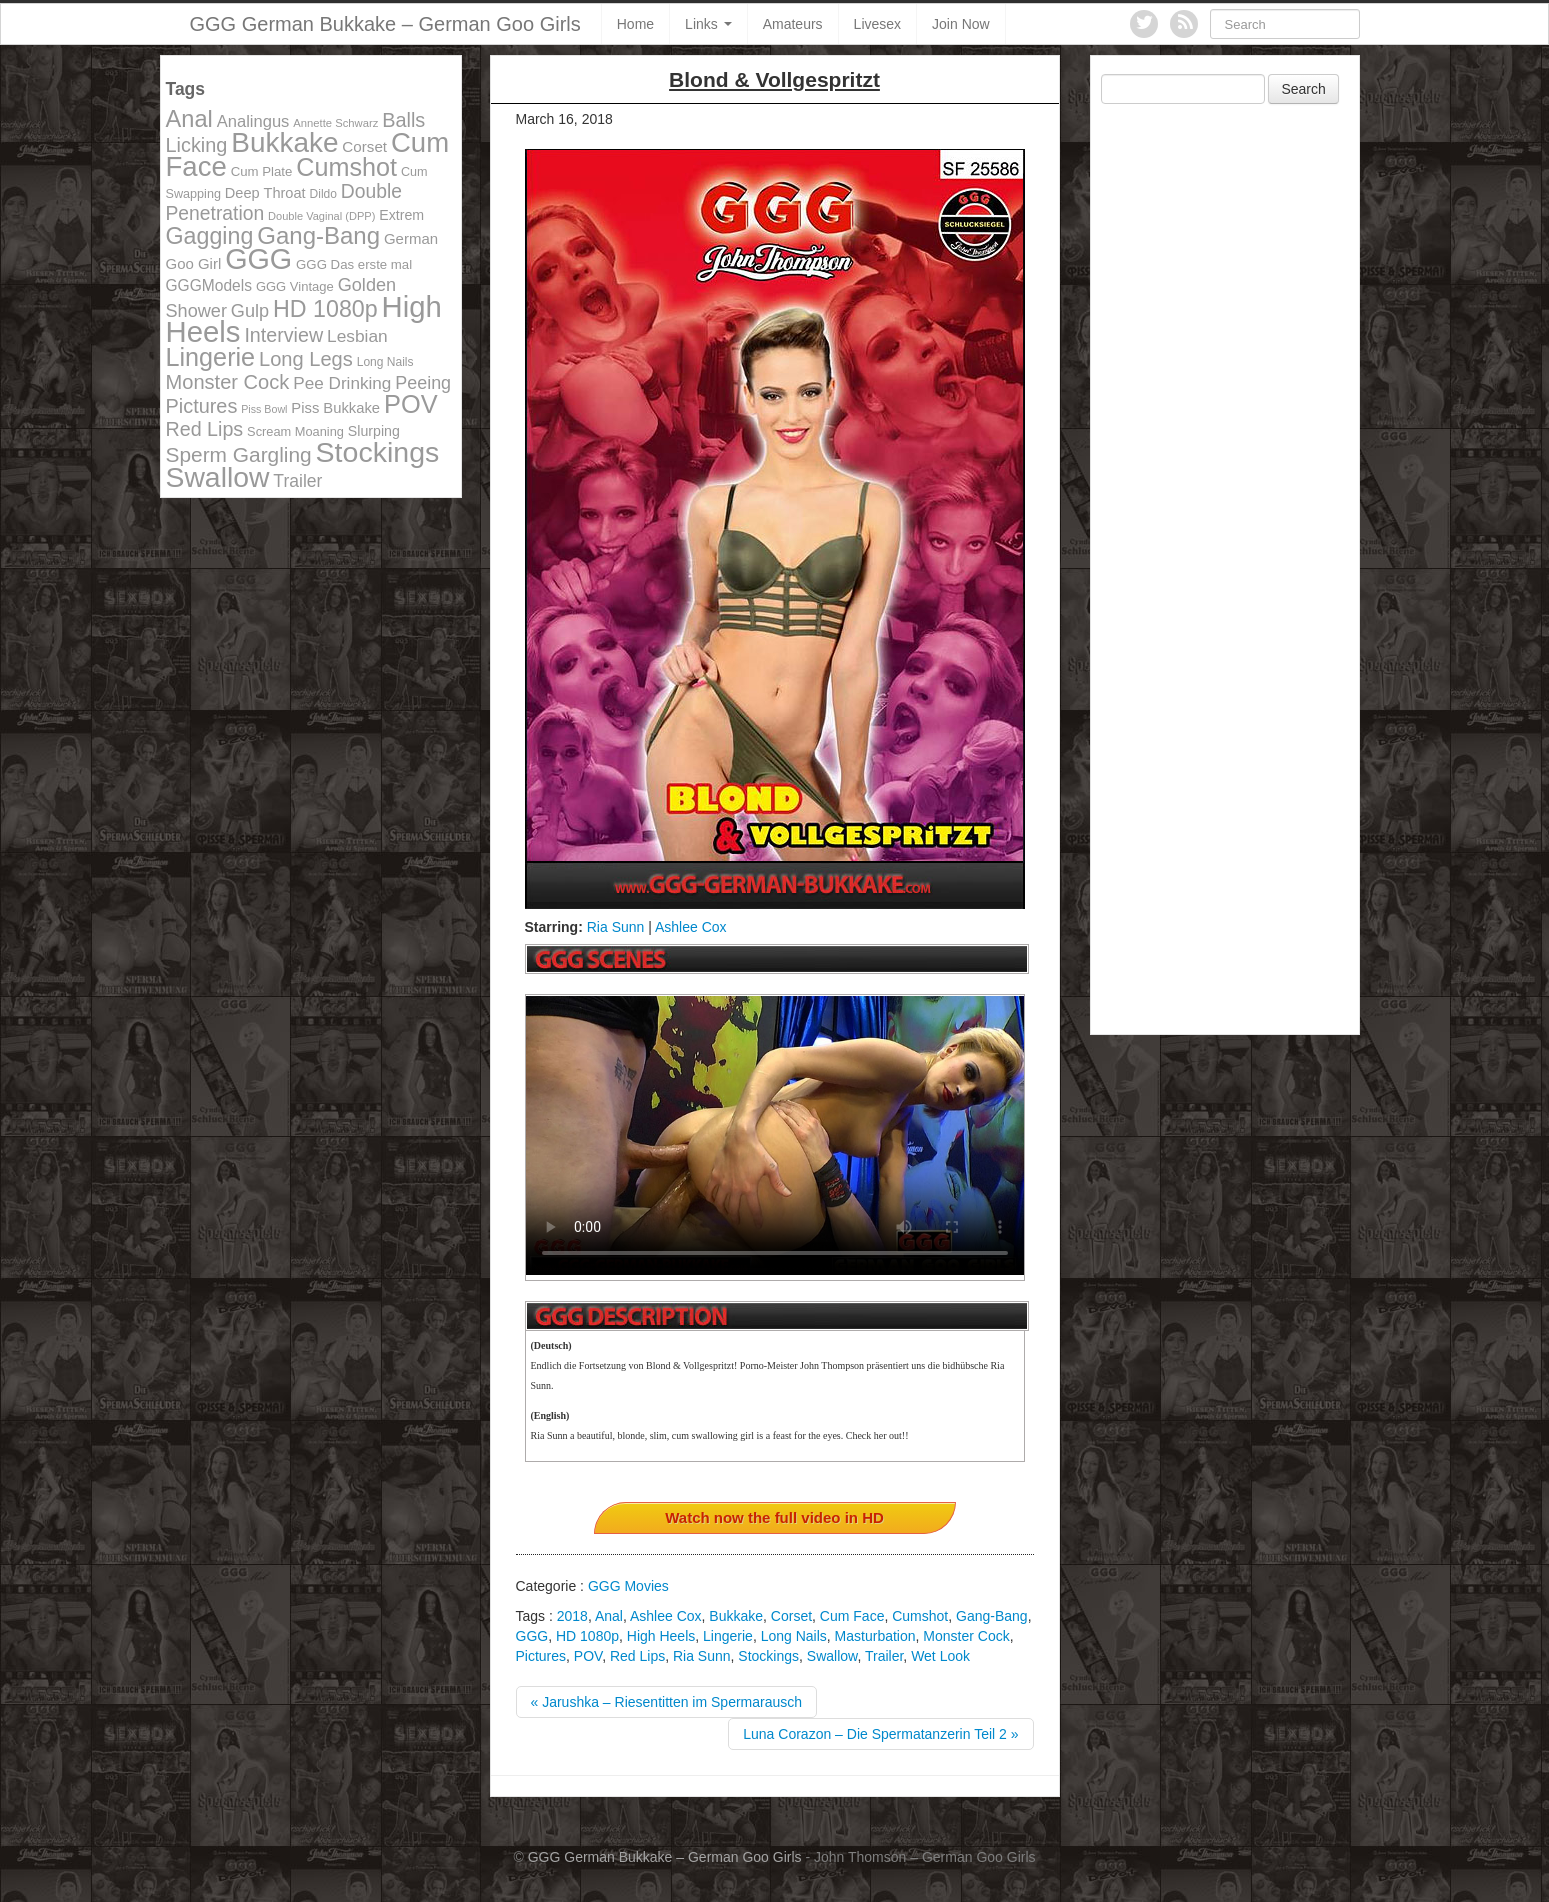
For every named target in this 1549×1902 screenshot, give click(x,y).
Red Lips (637, 1656)
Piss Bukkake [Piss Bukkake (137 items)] (335, 408)
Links (708, 24)
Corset (791, 1616)
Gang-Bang (992, 1616)
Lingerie (728, 1636)
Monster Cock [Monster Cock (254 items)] (228, 382)
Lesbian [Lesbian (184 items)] (357, 336)
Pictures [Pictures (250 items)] (202, 406)
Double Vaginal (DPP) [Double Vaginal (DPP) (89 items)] (321, 216)
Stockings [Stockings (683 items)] (378, 452)
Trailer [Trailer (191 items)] (297, 481)
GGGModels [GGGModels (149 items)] (209, 285)
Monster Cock (966, 1636)
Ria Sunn (616, 927)
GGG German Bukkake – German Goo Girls (385, 24)
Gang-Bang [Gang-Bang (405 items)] (318, 235)
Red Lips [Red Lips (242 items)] (205, 429)
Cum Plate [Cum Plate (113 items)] (262, 171)
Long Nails (794, 1636)
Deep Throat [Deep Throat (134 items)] (265, 193)
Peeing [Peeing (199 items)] (423, 383)
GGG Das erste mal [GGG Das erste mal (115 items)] (354, 264)
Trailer (884, 1656)
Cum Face (852, 1616)
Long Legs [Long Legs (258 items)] (306, 359)
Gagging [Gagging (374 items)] (210, 236)
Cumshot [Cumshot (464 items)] (346, 167)
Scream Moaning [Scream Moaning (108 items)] (295, 431)
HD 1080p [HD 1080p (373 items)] (325, 309)
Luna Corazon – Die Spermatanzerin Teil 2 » (880, 1734)
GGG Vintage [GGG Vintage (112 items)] (295, 286)
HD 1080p (587, 1636)
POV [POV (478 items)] (411, 404)
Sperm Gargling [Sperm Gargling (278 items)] (239, 454)
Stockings (768, 1656)
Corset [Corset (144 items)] (364, 146)
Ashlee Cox (691, 927)
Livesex (877, 24)
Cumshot (920, 1616)
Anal (609, 1616)
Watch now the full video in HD (774, 1517)
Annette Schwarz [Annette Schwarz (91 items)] (335, 123)
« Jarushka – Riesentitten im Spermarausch (667, 1702)
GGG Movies (628, 1586)
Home (635, 24)
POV (588, 1656)
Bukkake (736, 1616)
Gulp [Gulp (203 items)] (250, 311)
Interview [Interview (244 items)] (283, 335)
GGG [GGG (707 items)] (258, 259)
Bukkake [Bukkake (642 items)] (284, 142)
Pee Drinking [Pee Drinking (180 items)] (342, 383)
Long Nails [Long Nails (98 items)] (385, 362)
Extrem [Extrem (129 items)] (401, 215)
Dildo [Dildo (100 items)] (323, 194)
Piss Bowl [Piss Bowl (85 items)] (264, 409)
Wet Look (940, 1656)
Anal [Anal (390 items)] (189, 119)
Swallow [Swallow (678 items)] (218, 477)
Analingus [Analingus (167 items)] (253, 121)
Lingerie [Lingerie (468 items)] (211, 357)
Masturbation (875, 1636)
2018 (572, 1616)
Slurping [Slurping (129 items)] (374, 431)
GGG (532, 1636)
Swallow (832, 1656)
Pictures (541, 1656)
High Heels (661, 1636)
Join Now (961, 24)
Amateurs (793, 24)
